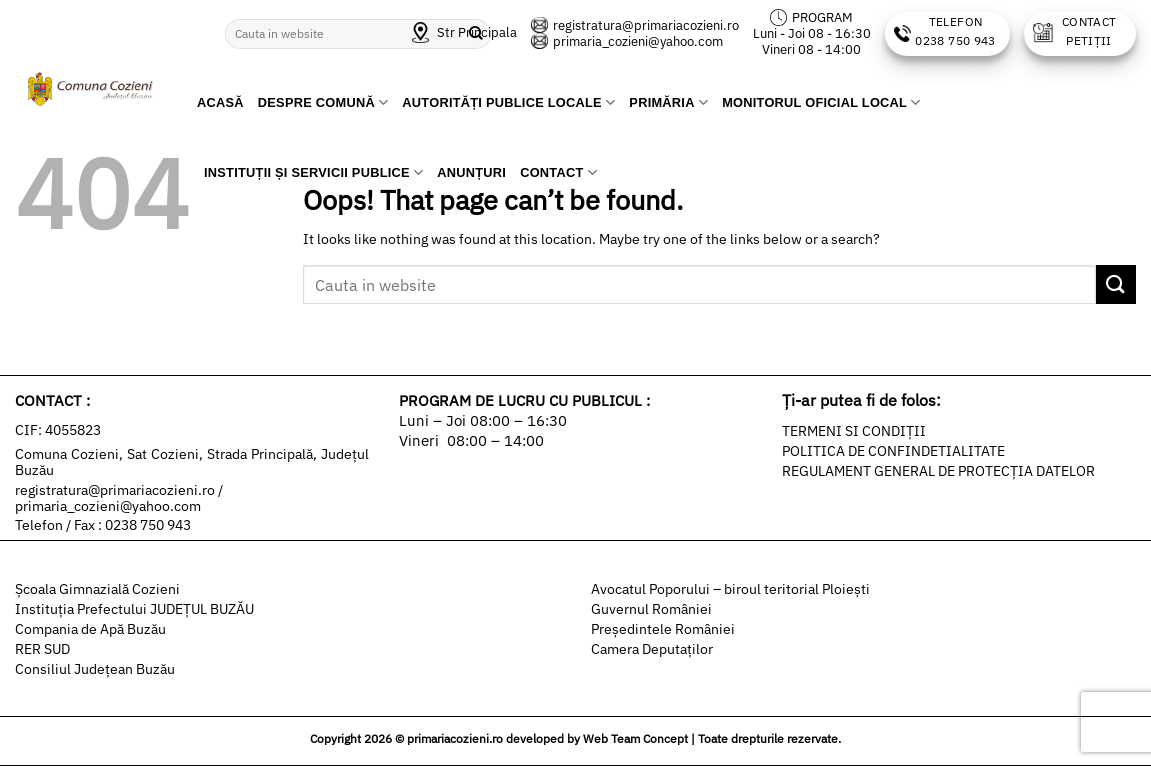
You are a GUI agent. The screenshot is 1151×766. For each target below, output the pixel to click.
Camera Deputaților (652, 649)
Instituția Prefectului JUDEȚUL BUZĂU (134, 609)
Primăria (668, 102)
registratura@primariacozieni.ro (635, 25)
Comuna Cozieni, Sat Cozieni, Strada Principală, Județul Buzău (192, 462)
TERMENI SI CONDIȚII (854, 431)
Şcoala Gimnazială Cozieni (97, 589)
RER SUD (42, 649)
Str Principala (464, 32)
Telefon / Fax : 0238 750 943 (103, 525)
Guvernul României (651, 609)
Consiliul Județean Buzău (95, 669)
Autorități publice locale (508, 102)
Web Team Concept (635, 738)
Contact (558, 172)
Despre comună (323, 102)
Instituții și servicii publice (313, 172)
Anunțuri (471, 172)
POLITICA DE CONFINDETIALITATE (893, 451)
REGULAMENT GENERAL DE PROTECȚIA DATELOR (938, 471)
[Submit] (1116, 284)
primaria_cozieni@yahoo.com (627, 41)
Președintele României (663, 629)
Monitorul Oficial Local (821, 102)
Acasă (220, 102)
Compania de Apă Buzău (90, 629)
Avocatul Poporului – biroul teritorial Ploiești (730, 589)
